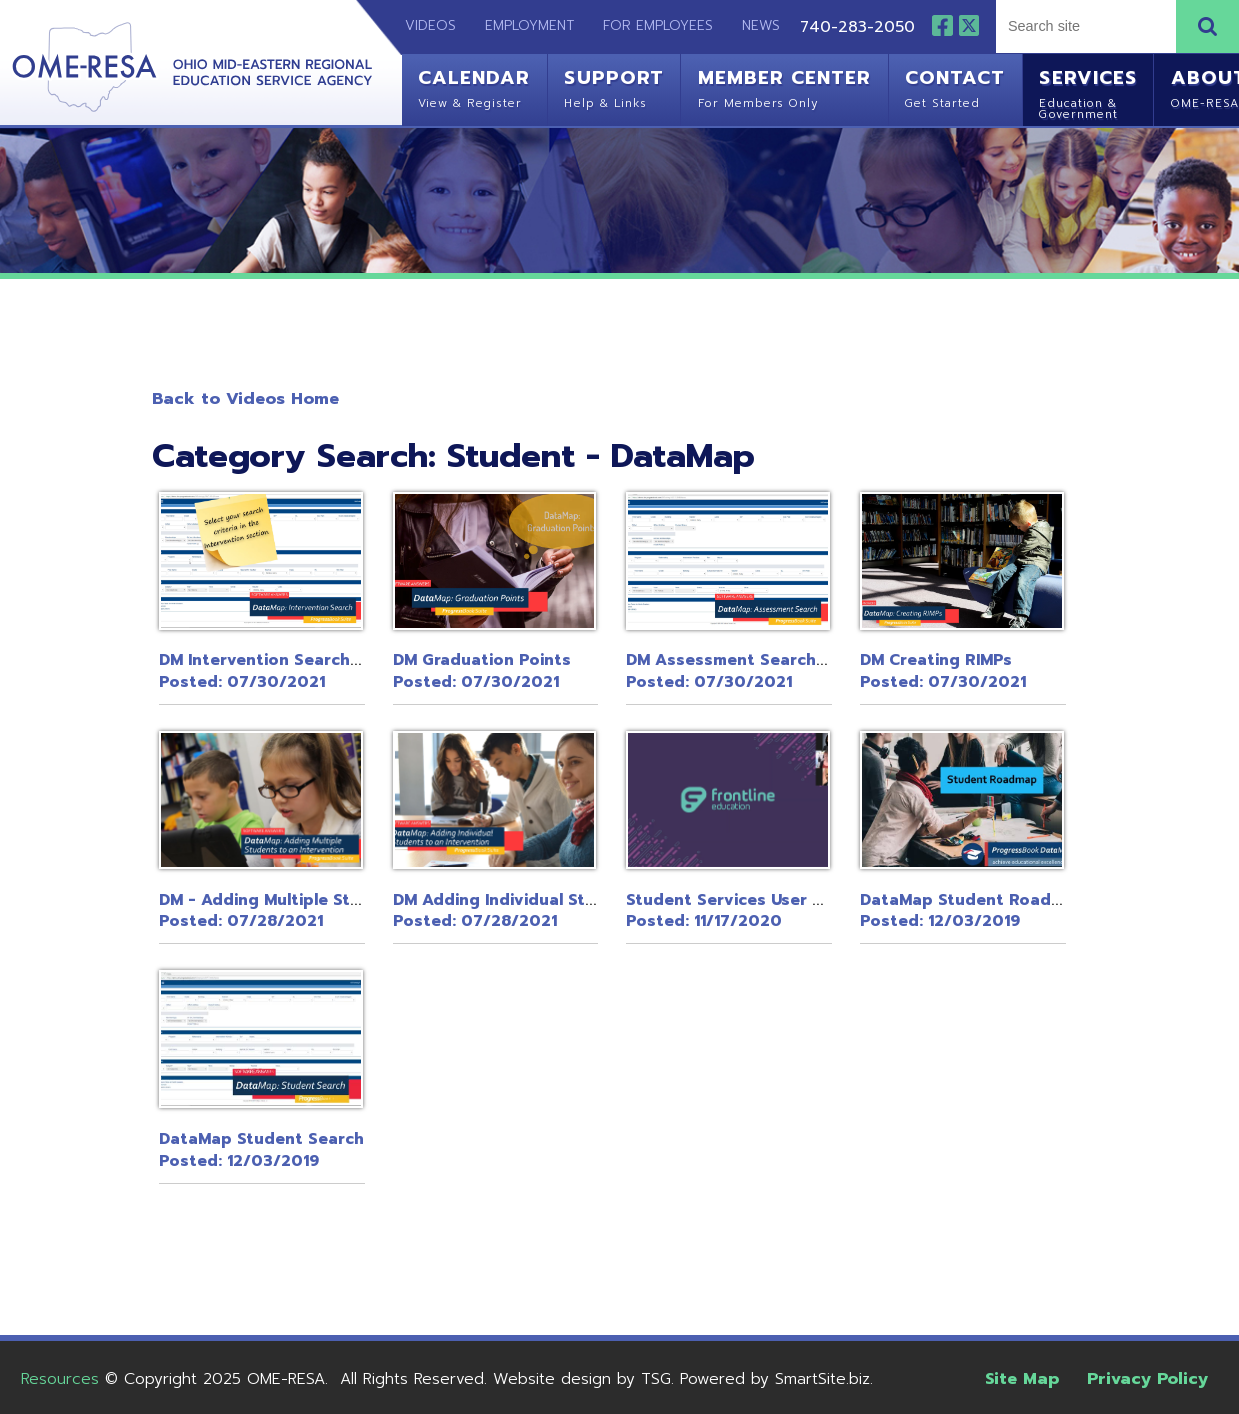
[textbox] (1084, 25)
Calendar (474, 86)
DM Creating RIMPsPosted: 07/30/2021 (943, 671)
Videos (420, 25)
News (761, 25)
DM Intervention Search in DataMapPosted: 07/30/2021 (303, 671)
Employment (529, 25)
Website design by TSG (582, 1379)
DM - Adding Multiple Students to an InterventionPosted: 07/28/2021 (361, 911)
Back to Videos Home (245, 398)
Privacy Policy (1147, 1378)
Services (1087, 92)
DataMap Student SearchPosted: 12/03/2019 (261, 1150)
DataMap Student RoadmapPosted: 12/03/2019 (973, 911)
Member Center (784, 86)
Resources (60, 1379)
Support (613, 86)
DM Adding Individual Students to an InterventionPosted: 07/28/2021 (595, 911)
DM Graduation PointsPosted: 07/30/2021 (482, 671)
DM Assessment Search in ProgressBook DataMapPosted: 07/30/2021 (831, 671)
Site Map (1022, 1378)
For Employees (658, 25)
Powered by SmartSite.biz (775, 1379)
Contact (955, 86)
